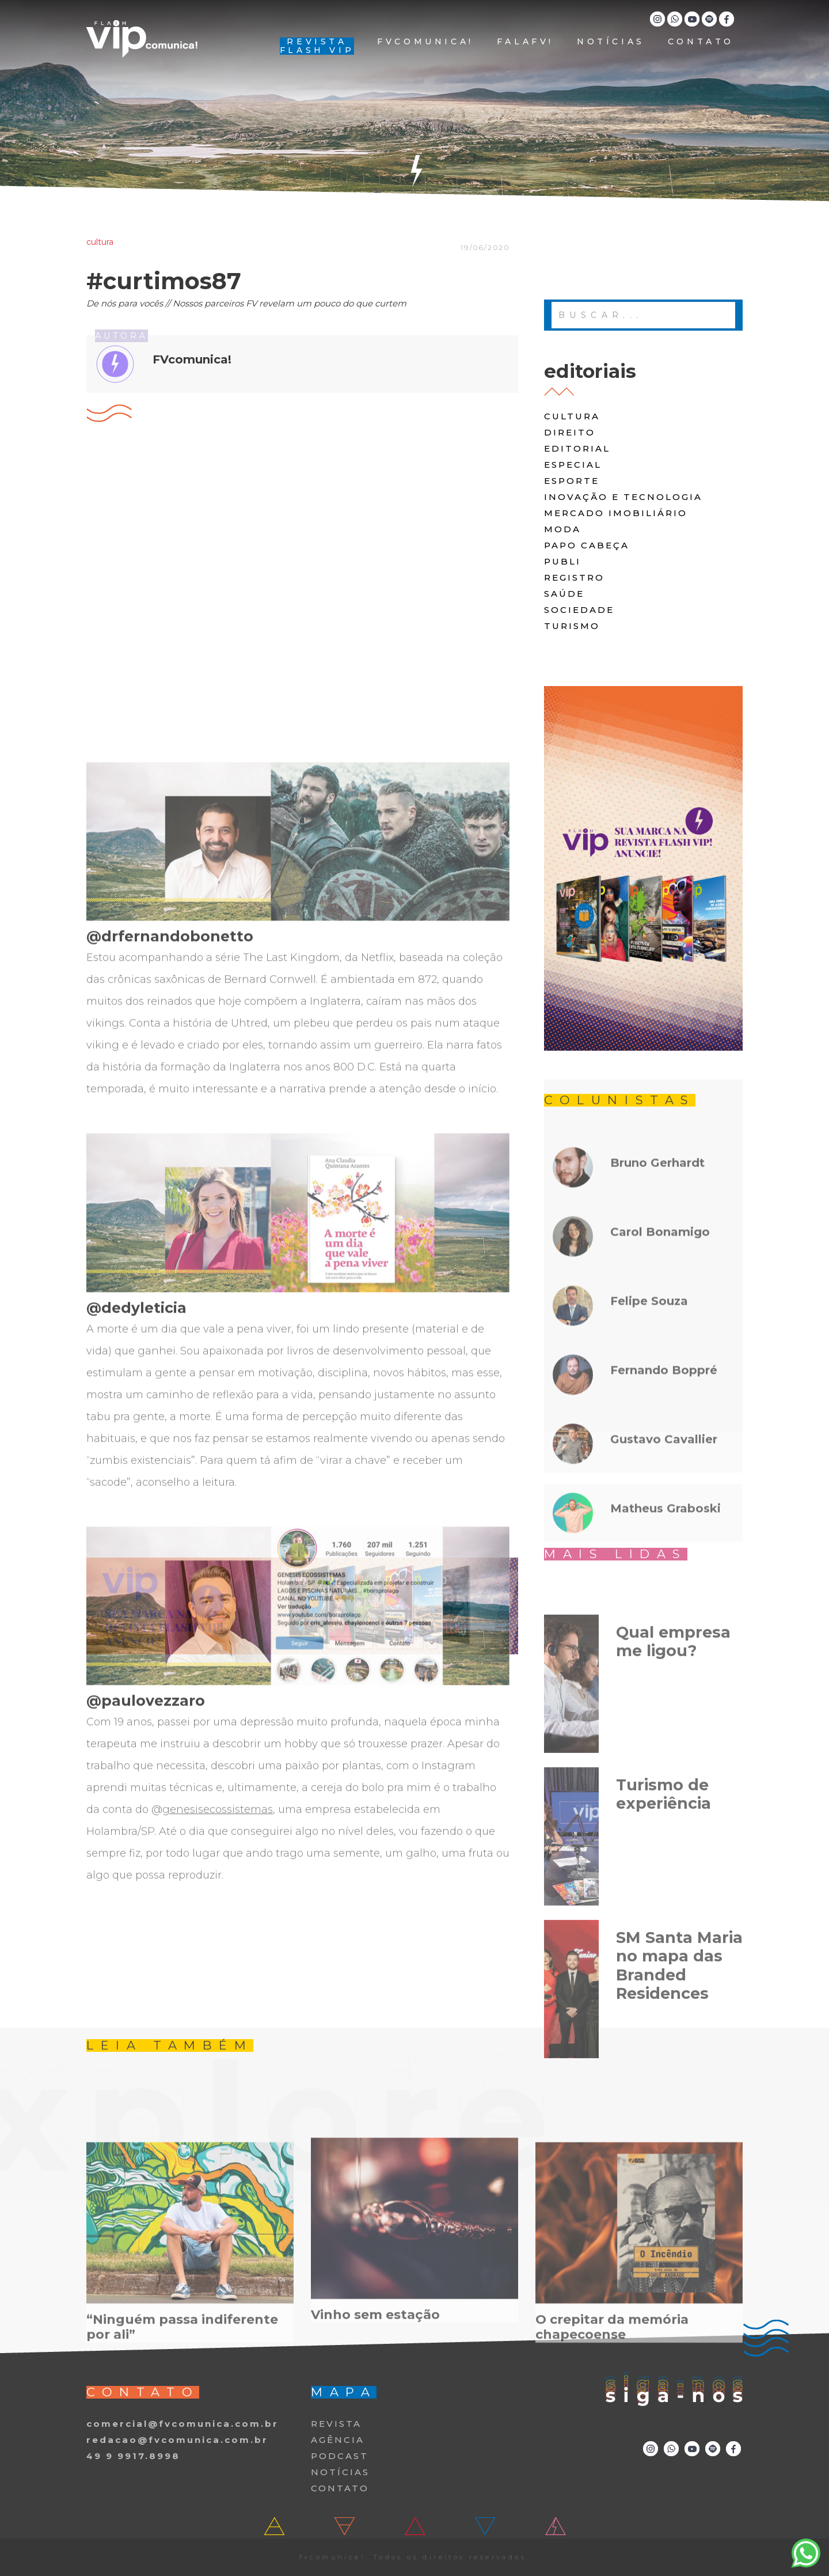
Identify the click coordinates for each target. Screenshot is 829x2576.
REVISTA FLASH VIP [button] (317, 46)
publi (562, 561)
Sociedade (579, 609)
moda (562, 529)
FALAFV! (525, 41)
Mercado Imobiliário (615, 512)
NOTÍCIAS (611, 41)
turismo (572, 625)
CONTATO (701, 41)
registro (574, 577)
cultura (572, 416)
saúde (564, 593)
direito (569, 432)
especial (573, 464)
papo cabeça (586, 545)
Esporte (571, 480)
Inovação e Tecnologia (623, 496)
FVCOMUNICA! (425, 41)
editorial (577, 448)
